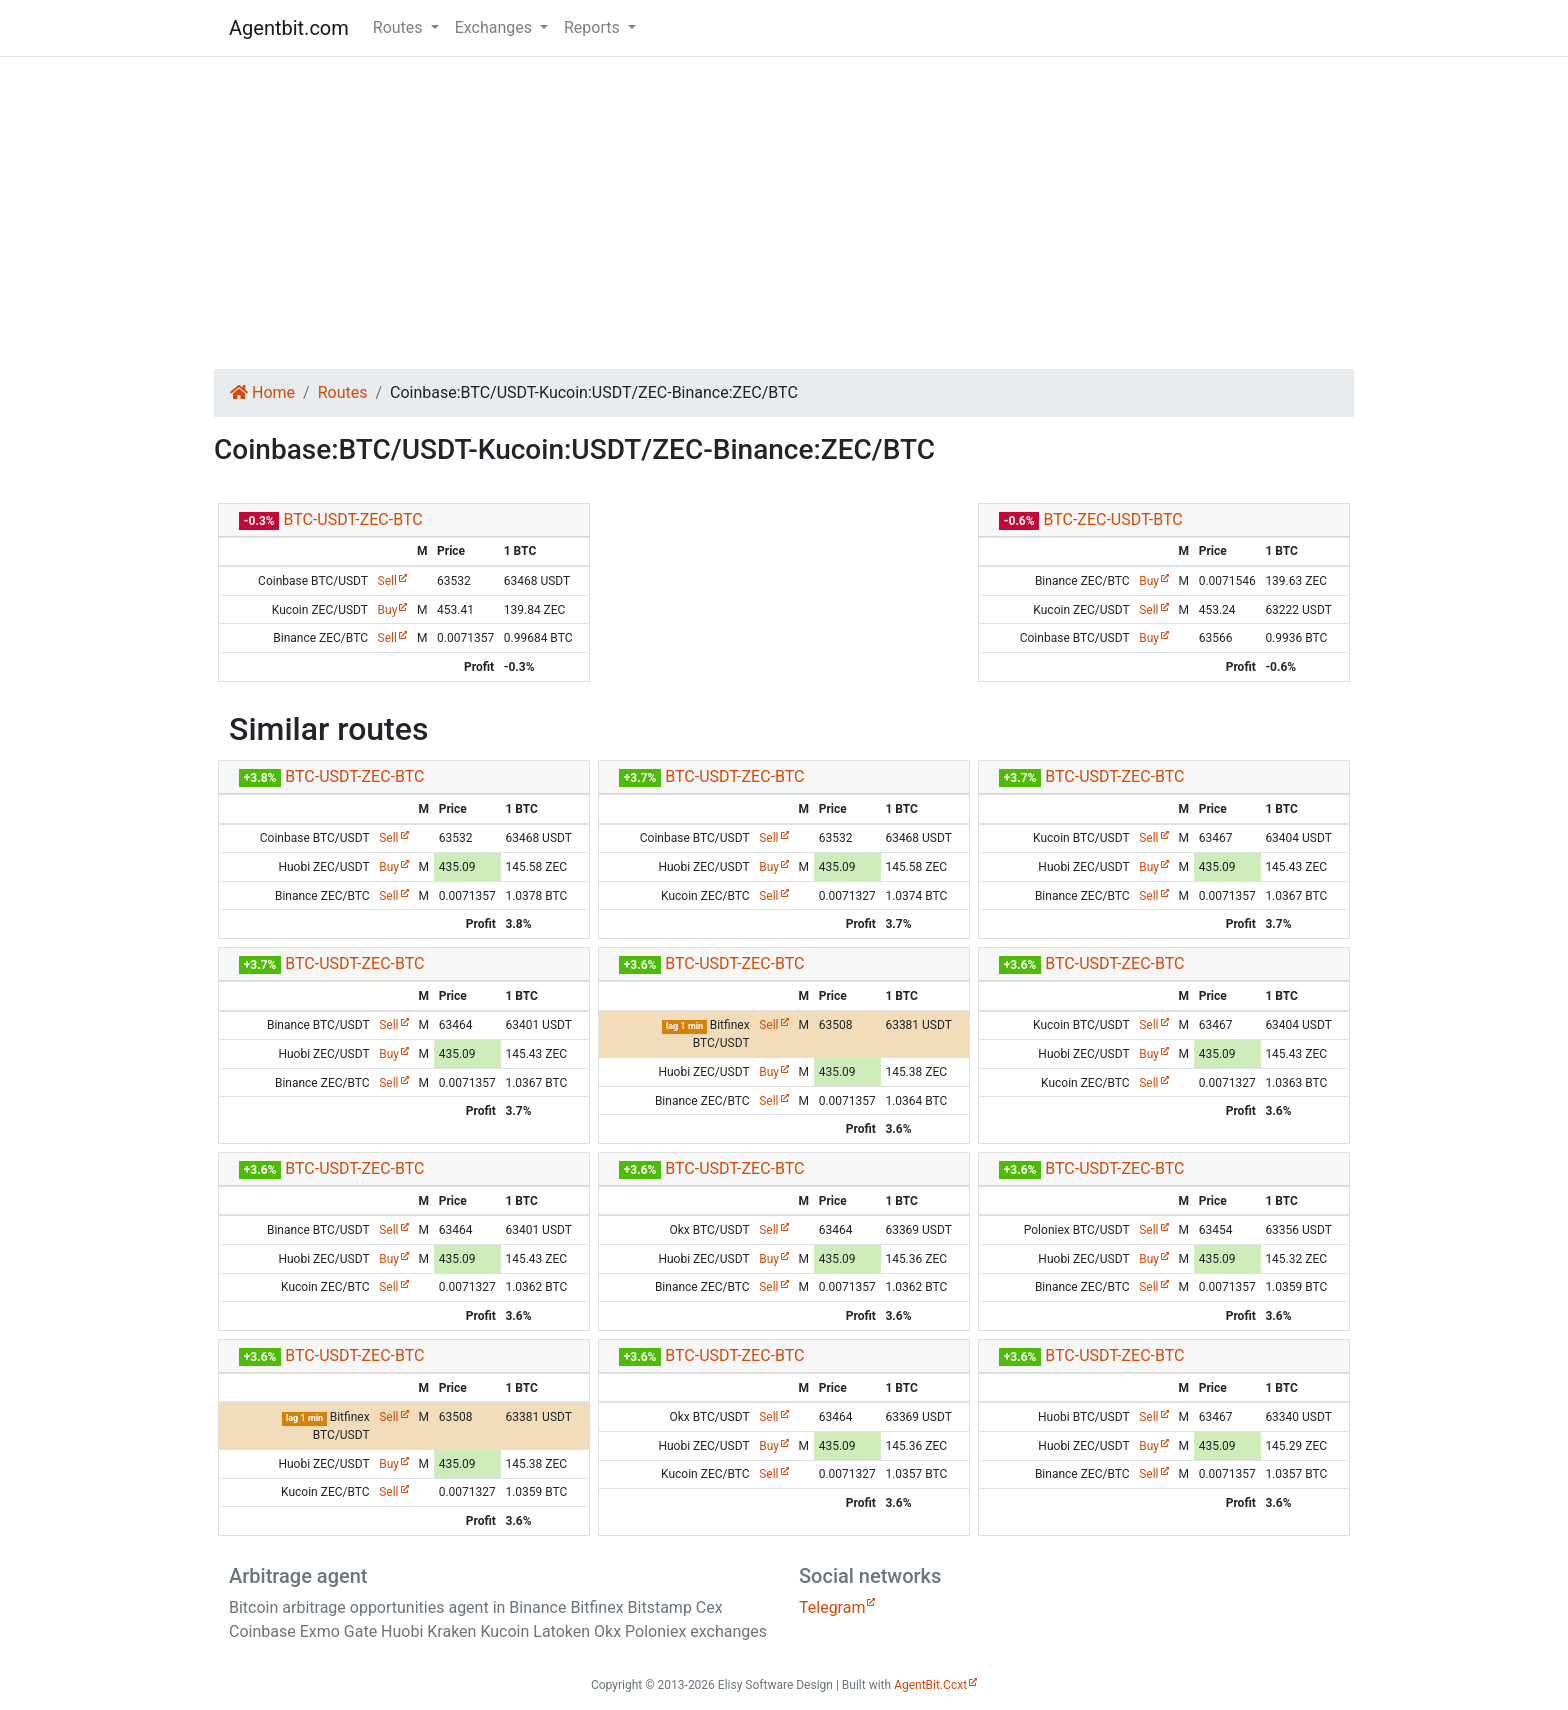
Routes (343, 392)
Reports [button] (594, 27)
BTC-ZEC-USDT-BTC (1112, 519)
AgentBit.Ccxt (930, 1685)
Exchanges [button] (495, 27)
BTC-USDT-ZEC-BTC (352, 519)
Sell (387, 581)
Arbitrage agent (298, 1576)
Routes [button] (400, 27)
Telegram (832, 1607)
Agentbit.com (289, 28)
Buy (388, 610)
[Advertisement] (784, 213)
